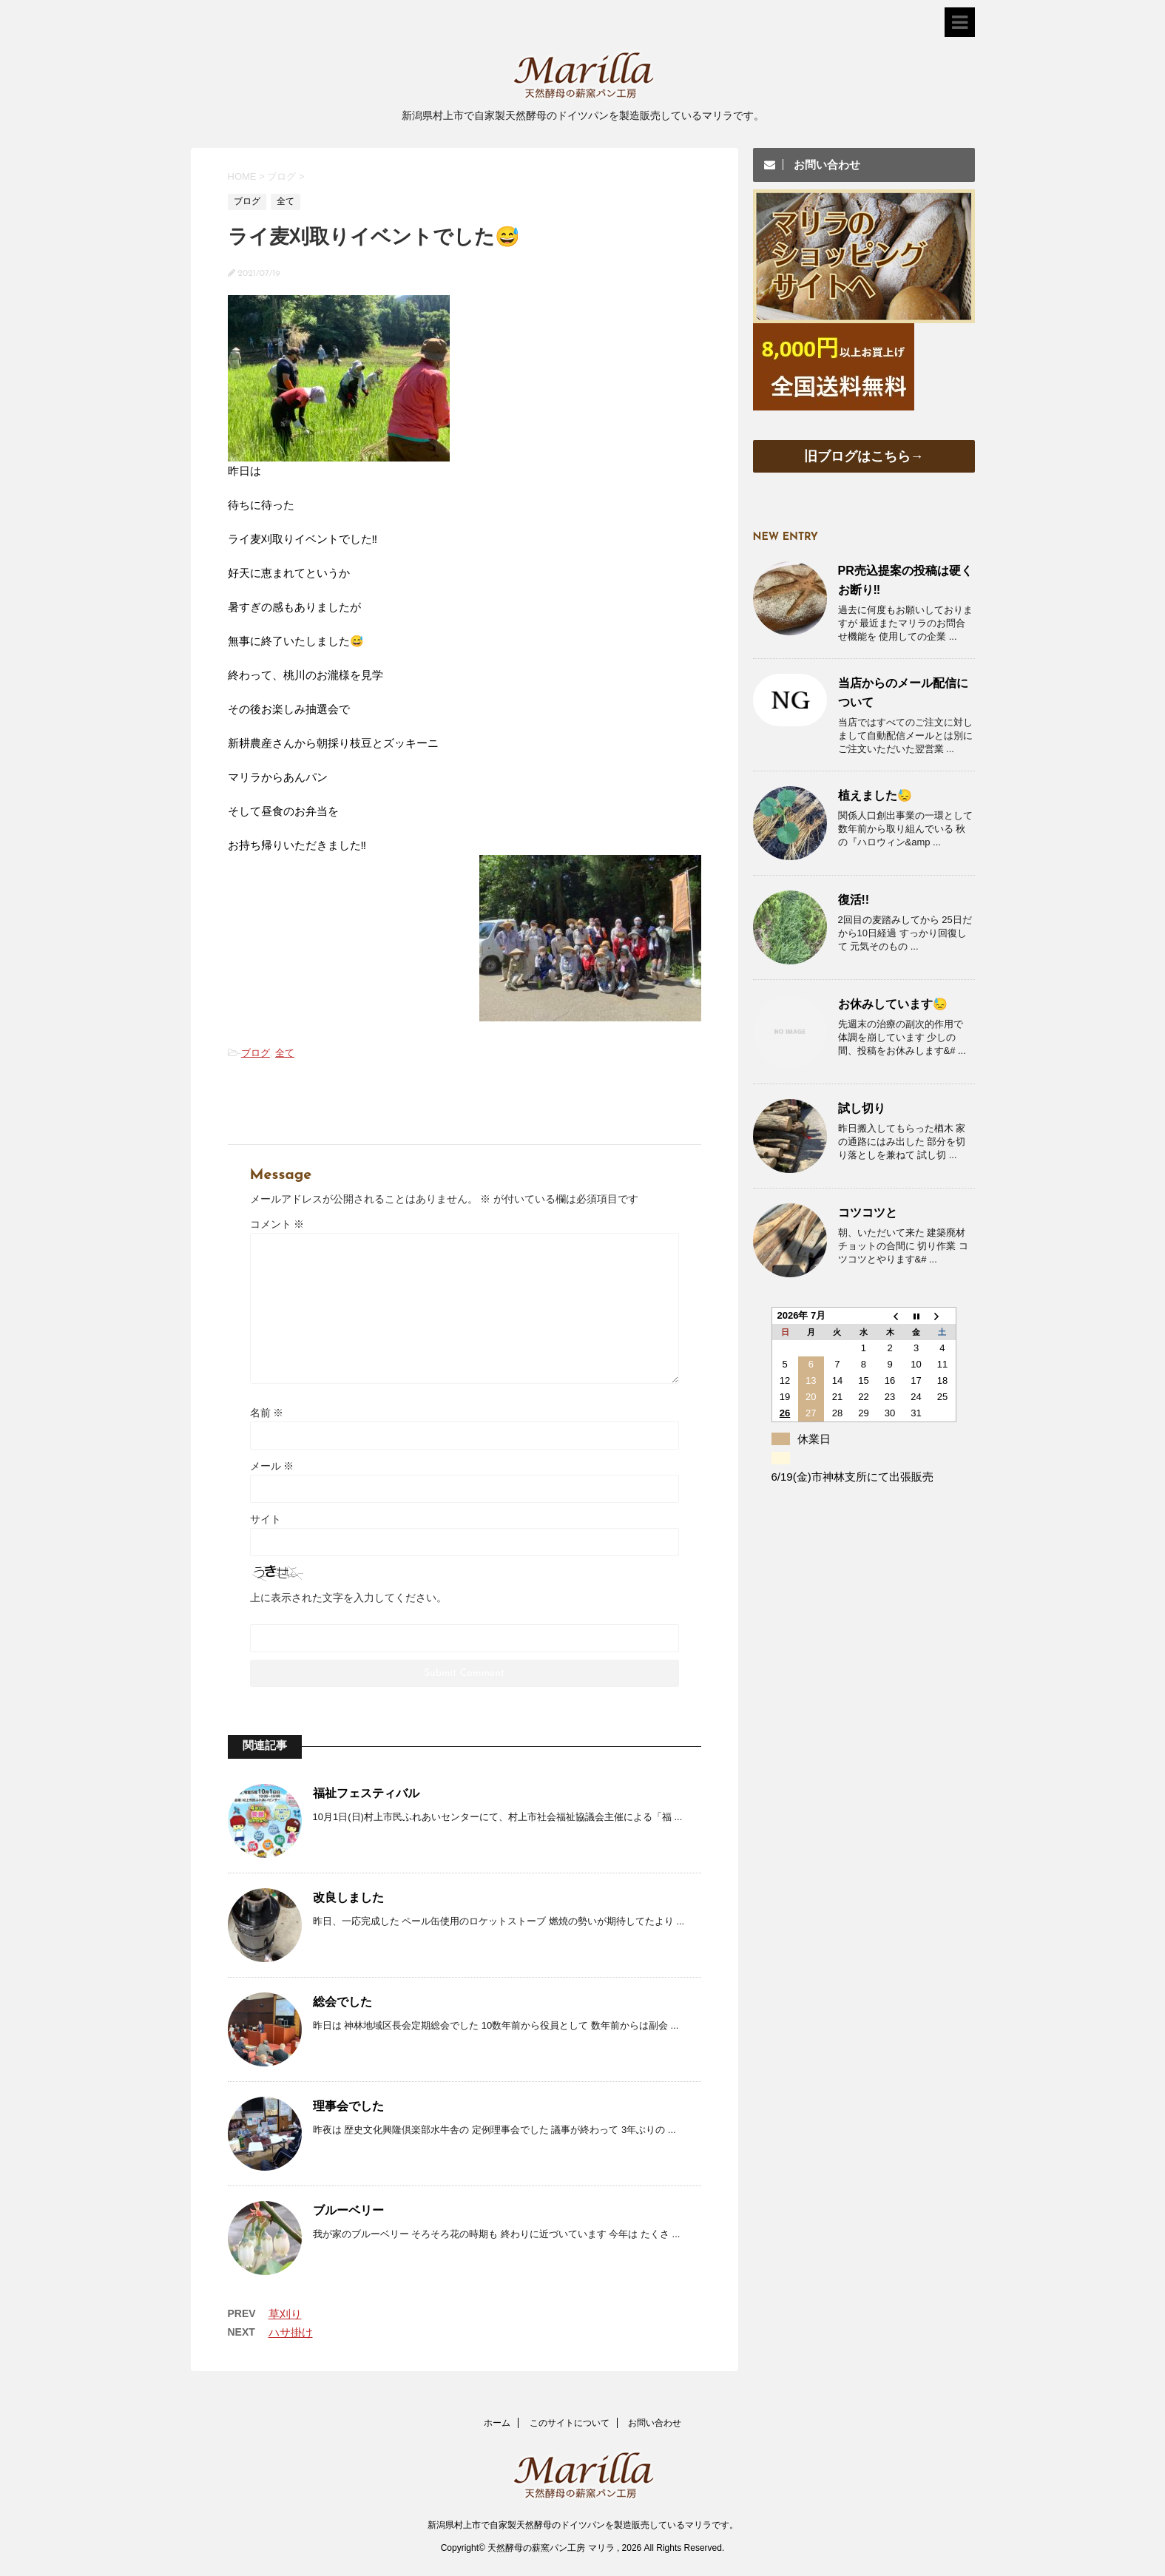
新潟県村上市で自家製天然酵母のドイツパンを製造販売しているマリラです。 (583, 2525)
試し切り (861, 1108)
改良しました (348, 1897)
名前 (267, 1413)
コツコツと (867, 1212)
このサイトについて (569, 2423)
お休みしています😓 (893, 1004)
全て (284, 1052)
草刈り (285, 2314)
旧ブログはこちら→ (864, 456)
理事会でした (348, 2106)
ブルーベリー (348, 2210)
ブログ (255, 1052)
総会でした (342, 2001)
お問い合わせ (654, 2423)
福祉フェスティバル (366, 1793)
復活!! (854, 899)
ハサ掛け (291, 2332)
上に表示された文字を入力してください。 (348, 1597)
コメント (277, 1224)
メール (272, 1466)
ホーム (497, 2423)
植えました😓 (875, 795)
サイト (265, 1519)
